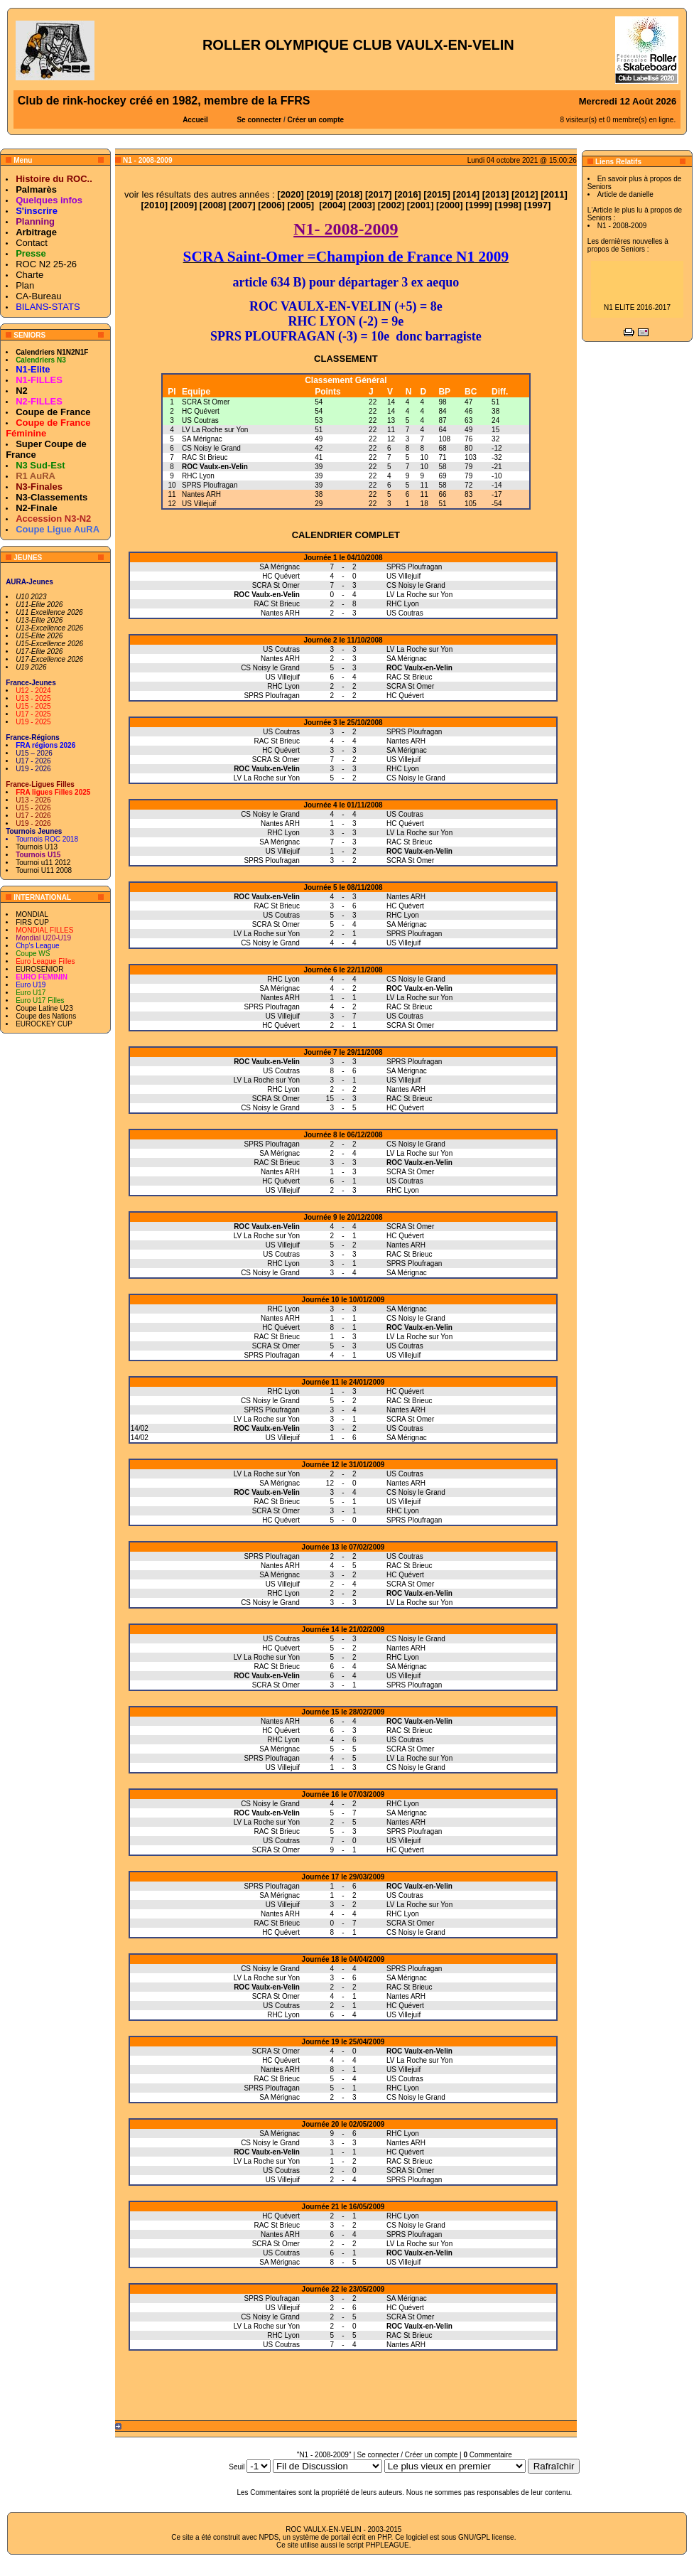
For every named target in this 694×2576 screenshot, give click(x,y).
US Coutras (200, 420)
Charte (29, 274)
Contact (32, 242)
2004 (332, 205)
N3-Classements (51, 497)
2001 (420, 205)
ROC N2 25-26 (46, 264)
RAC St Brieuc (204, 457)
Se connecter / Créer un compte (407, 2455)
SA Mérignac (202, 439)
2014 (466, 194)
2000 (449, 205)
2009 (183, 205)
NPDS (269, 2537)
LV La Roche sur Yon (215, 430)
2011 (553, 194)
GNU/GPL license (486, 2537)
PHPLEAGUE (387, 2545)
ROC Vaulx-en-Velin (215, 467)
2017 (378, 194)
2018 (349, 194)
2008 (212, 205)
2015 (437, 194)
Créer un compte (316, 120)
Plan (25, 285)
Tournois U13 (37, 847)
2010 (154, 205)
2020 (291, 194)
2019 (320, 194)
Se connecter (259, 120)
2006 (271, 205)
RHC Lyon (198, 476)
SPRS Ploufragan (209, 485)
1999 (479, 205)
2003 (362, 205)
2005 (301, 205)
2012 (524, 194)
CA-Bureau (38, 296)
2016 (407, 194)
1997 (537, 205)
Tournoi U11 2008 (44, 870)
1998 (508, 205)
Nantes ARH (201, 494)
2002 (391, 205)
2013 (495, 194)
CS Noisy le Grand (211, 448)
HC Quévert (200, 411)
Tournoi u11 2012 (43, 862)
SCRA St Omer (205, 402)
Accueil (195, 120)
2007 (242, 205)
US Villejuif (199, 504)
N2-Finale (37, 508)
